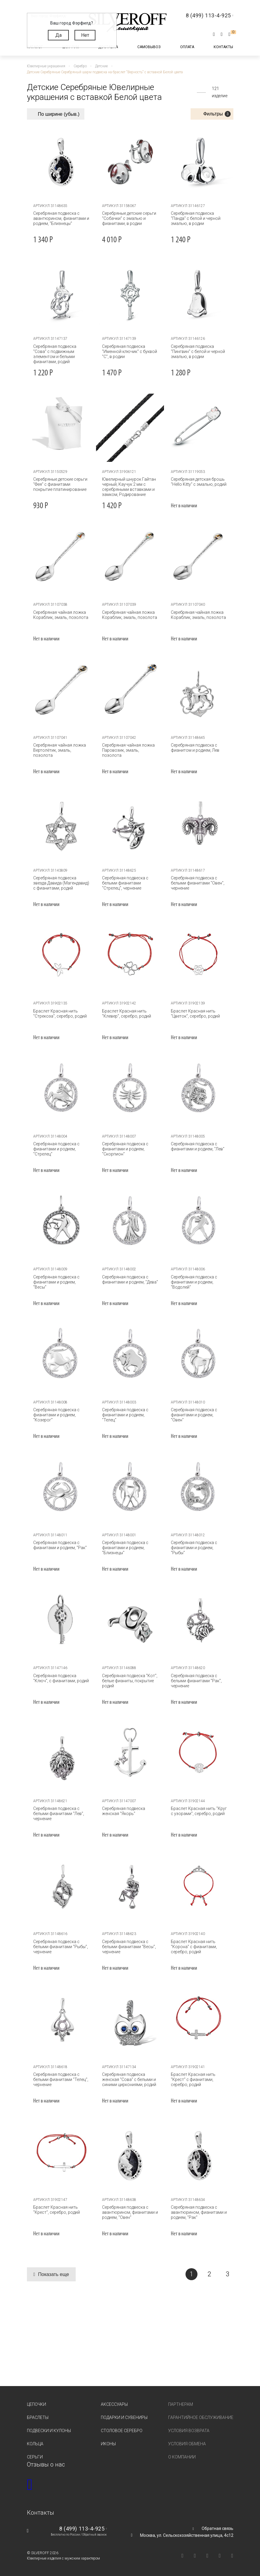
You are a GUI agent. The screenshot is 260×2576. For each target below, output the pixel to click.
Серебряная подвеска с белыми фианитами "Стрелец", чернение (125, 883)
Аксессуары (114, 2404)
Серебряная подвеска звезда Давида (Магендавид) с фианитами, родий (61, 883)
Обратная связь (217, 2528)
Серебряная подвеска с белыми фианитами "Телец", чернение (60, 2079)
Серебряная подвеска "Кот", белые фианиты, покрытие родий (129, 1680)
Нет (85, 35)
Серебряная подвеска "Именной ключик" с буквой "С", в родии (129, 351)
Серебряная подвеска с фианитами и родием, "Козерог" (56, 1414)
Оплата (187, 47)
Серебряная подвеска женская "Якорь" (123, 1811)
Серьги (35, 2457)
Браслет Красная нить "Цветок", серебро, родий (195, 1013)
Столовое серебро (121, 2430)
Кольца (35, 2443)
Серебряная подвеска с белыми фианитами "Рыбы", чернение (60, 1946)
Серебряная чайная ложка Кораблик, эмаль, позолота (60, 615)
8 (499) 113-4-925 (81, 2528)
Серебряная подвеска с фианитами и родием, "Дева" (130, 1279)
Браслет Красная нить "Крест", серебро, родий (56, 2210)
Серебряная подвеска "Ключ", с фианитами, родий (61, 1678)
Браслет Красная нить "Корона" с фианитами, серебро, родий (194, 1946)
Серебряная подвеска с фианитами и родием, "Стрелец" (56, 1148)
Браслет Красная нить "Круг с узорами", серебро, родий (198, 1811)
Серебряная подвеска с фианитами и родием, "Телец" (125, 1414)
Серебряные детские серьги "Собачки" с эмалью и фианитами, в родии (129, 218)
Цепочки (36, 2404)
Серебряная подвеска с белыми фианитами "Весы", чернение (129, 1946)
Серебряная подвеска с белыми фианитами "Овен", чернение (197, 883)
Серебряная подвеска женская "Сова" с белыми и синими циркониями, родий (129, 2079)
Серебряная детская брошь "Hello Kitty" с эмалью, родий (198, 482)
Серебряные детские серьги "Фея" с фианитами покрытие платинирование (60, 484)
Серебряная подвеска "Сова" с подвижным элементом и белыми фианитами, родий (54, 354)
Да (58, 35)
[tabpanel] (61, 162)
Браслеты (37, 2417)
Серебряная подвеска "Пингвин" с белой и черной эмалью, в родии (198, 351)
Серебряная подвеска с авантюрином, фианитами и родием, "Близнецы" (61, 218)
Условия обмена (187, 2443)
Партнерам (180, 2404)
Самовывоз (149, 47)
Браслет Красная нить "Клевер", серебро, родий (126, 1013)
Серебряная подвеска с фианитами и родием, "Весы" (56, 1282)
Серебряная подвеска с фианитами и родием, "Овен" (199, 1412)
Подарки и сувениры (124, 2417)
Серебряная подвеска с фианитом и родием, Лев (195, 748)
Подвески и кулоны (49, 2430)
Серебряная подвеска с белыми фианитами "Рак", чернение (196, 1680)
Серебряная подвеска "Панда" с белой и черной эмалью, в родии (195, 218)
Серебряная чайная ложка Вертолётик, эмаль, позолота (59, 750)
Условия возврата (188, 2430)
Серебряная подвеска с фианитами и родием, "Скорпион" (125, 1148)
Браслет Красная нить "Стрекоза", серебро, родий (60, 1013)
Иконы (108, 2443)
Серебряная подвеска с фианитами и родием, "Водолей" (194, 1282)
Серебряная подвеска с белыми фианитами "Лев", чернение (58, 1813)
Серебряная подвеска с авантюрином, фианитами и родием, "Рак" (198, 2212)
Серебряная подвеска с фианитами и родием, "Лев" (197, 1146)
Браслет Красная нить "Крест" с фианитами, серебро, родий (193, 2079)
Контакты (223, 47)
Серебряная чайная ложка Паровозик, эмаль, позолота (128, 750)
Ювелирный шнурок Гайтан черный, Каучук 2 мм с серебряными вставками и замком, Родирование (129, 487)
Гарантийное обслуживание (200, 2417)
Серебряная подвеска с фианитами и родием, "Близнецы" (125, 1547)
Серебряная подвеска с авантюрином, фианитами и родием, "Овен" (130, 2212)
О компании (182, 2457)
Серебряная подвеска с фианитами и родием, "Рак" (60, 1545)
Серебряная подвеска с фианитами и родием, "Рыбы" (194, 1547)
